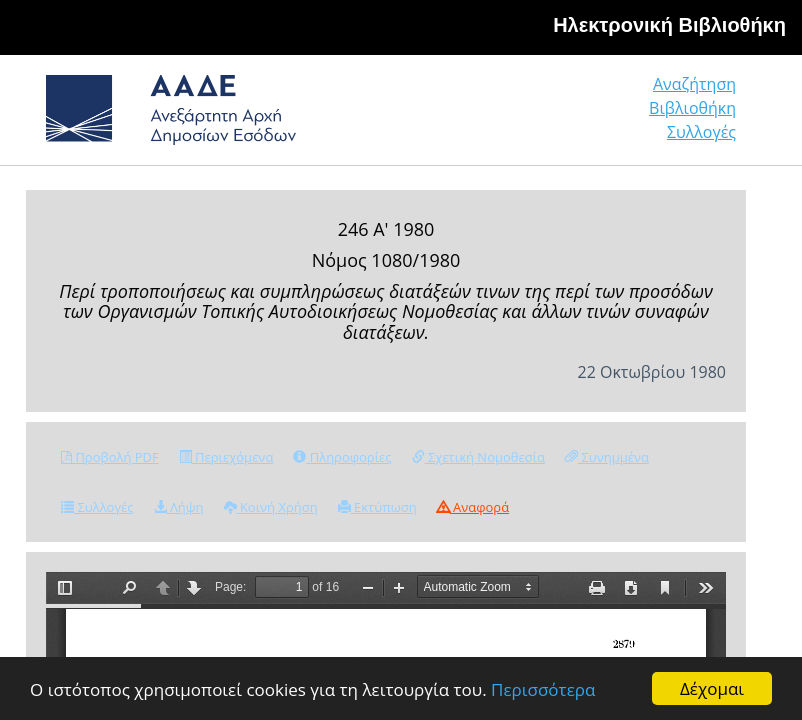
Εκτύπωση (377, 507)
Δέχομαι (712, 688)
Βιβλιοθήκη (692, 108)
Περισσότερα (543, 689)
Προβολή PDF (110, 457)
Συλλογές (701, 132)
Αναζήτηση (694, 84)
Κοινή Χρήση (271, 507)
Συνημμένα (607, 457)
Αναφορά (473, 507)
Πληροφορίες (342, 457)
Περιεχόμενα (226, 457)
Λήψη (179, 507)
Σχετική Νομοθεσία (478, 457)
